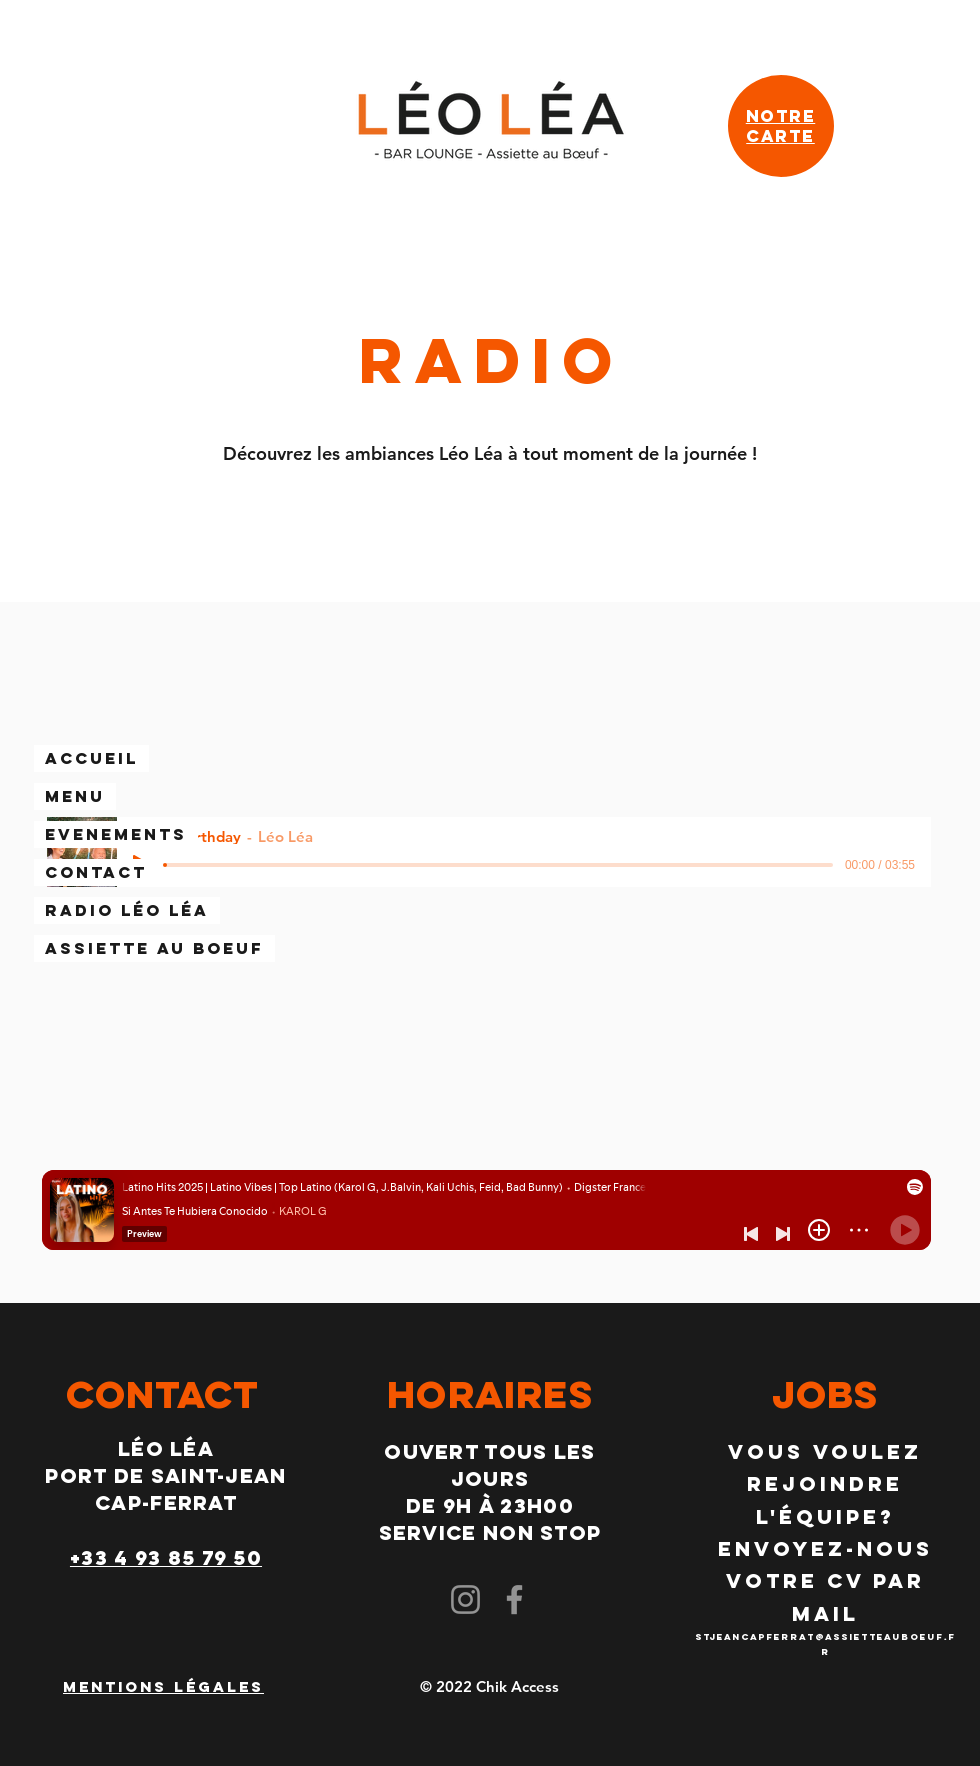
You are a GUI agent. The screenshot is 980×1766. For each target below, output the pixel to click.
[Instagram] (465, 1599)
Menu (75, 796)
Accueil (91, 758)
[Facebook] (514, 1599)
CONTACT (96, 872)
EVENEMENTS (116, 834)
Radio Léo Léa (127, 910)
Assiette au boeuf (154, 948)
